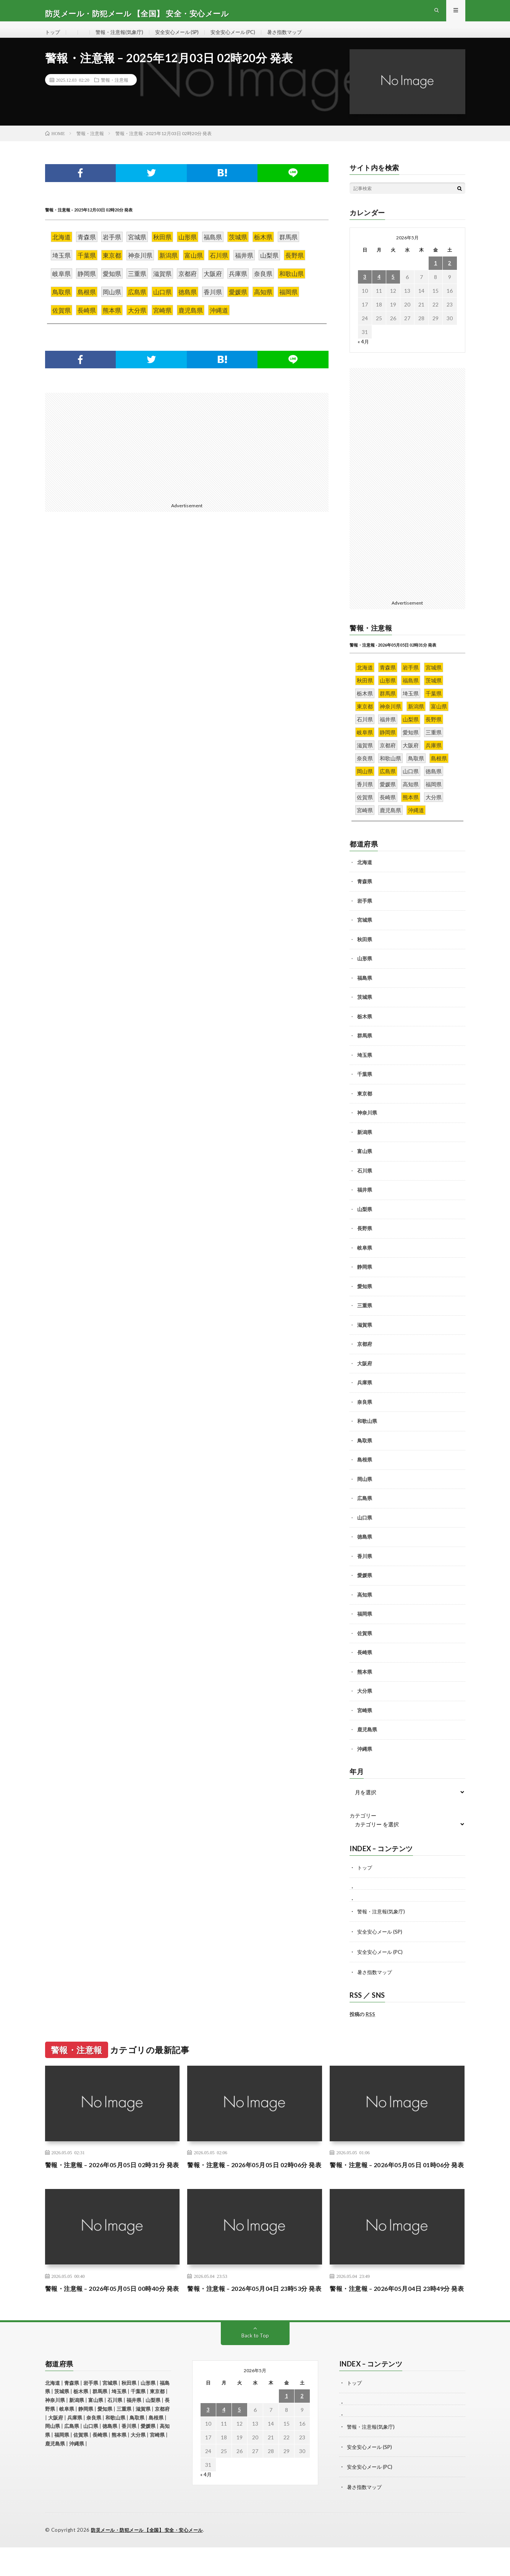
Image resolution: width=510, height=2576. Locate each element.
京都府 (364, 1356)
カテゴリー (363, 1828)
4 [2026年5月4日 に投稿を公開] (378, 289)
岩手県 (364, 913)
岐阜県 (364, 1260)
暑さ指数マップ (299, 38)
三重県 (364, 1318)
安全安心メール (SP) (184, 38)
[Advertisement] (113, 458)
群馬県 (364, 1048)
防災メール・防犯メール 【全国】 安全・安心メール (151, 2559)
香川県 (364, 1568)
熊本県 (364, 1684)
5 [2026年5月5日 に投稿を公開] (393, 289)
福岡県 (364, 1626)
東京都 (364, 1105)
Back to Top (255, 2366)
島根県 (364, 1472)
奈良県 (364, 1414)
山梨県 (364, 1221)
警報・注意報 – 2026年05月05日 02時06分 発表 (254, 2180)
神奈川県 (367, 1125)
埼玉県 (364, 1067)
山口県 (364, 1529)
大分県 (364, 1703)
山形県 (364, 971)
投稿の (362, 2024)
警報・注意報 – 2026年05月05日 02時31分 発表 (112, 2180)
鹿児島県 (367, 1742)
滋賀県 (364, 1337)
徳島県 (364, 1549)
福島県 (364, 990)
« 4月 (363, 353)
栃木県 (364, 1028)
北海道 (364, 874)
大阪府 (364, 1375)
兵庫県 (364, 1395)
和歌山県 (367, 1433)
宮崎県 (364, 1722)
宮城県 (364, 932)
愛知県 (364, 1298)
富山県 (364, 1163)
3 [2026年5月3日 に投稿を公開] (364, 289)
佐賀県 (364, 1645)
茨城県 (364, 1009)
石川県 (364, 1182)
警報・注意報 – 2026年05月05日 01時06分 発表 (396, 2180)
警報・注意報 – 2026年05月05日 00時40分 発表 (112, 2313)
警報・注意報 (114, 92)
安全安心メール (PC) (244, 38)
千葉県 (364, 1086)
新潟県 (364, 1144)
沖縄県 (364, 1761)
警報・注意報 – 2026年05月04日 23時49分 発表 (396, 2313)
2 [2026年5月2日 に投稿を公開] (449, 275)
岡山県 (364, 1491)
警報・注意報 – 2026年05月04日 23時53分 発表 (254, 2313)
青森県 (364, 893)
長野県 (364, 1240)
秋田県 (364, 951)
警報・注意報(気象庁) (122, 38)
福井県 (364, 1202)
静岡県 (364, 1279)
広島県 (364, 1510)
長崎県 (364, 1664)
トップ (53, 38)
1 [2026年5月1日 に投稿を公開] (435, 275)
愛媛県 (364, 1587)
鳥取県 (364, 1452)
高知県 (364, 1606)
